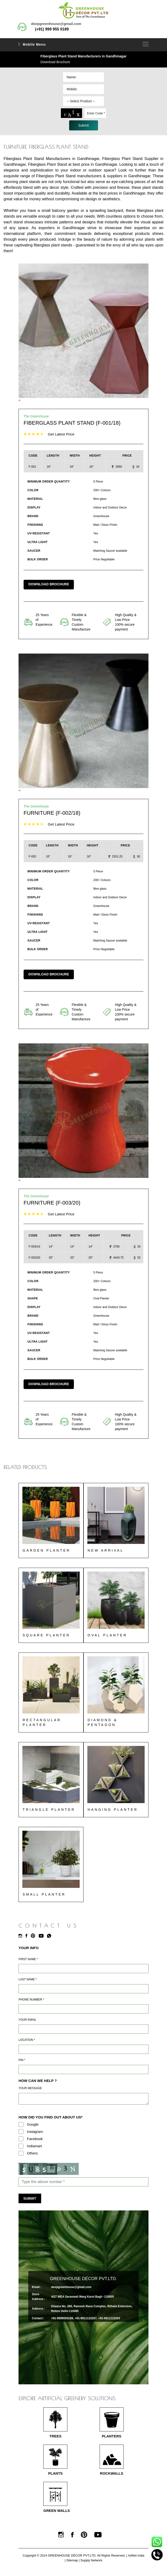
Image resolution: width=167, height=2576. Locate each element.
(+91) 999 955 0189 (52, 29)
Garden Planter (46, 1555)
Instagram (35, 2136)
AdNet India (136, 2560)
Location (27, 2044)
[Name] (83, 1973)
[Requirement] (83, 2103)
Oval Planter (107, 1640)
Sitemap (72, 2565)
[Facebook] (28, 1940)
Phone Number (31, 2004)
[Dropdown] (83, 101)
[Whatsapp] (50, 1940)
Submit (29, 2203)
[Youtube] (42, 1940)
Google (33, 2129)
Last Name (28, 1984)
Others (32, 2158)
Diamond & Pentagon (102, 1727)
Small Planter (44, 1899)
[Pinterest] (34, 1940)
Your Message (30, 2092)
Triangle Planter (49, 1814)
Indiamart (34, 2150)
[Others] (21, 2157)
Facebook (35, 2143)
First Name (28, 1963)
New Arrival (106, 1555)
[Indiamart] (21, 2150)
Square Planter (46, 1640)
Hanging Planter (113, 1814)
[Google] (21, 2129)
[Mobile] (83, 2013)
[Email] (83, 2033)
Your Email (27, 2024)
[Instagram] (22, 1940)
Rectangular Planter (42, 1727)
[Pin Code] (83, 2074)
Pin (22, 2064)
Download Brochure (55, 62)
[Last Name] (83, 1993)
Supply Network (91, 2565)
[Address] (83, 2053)
